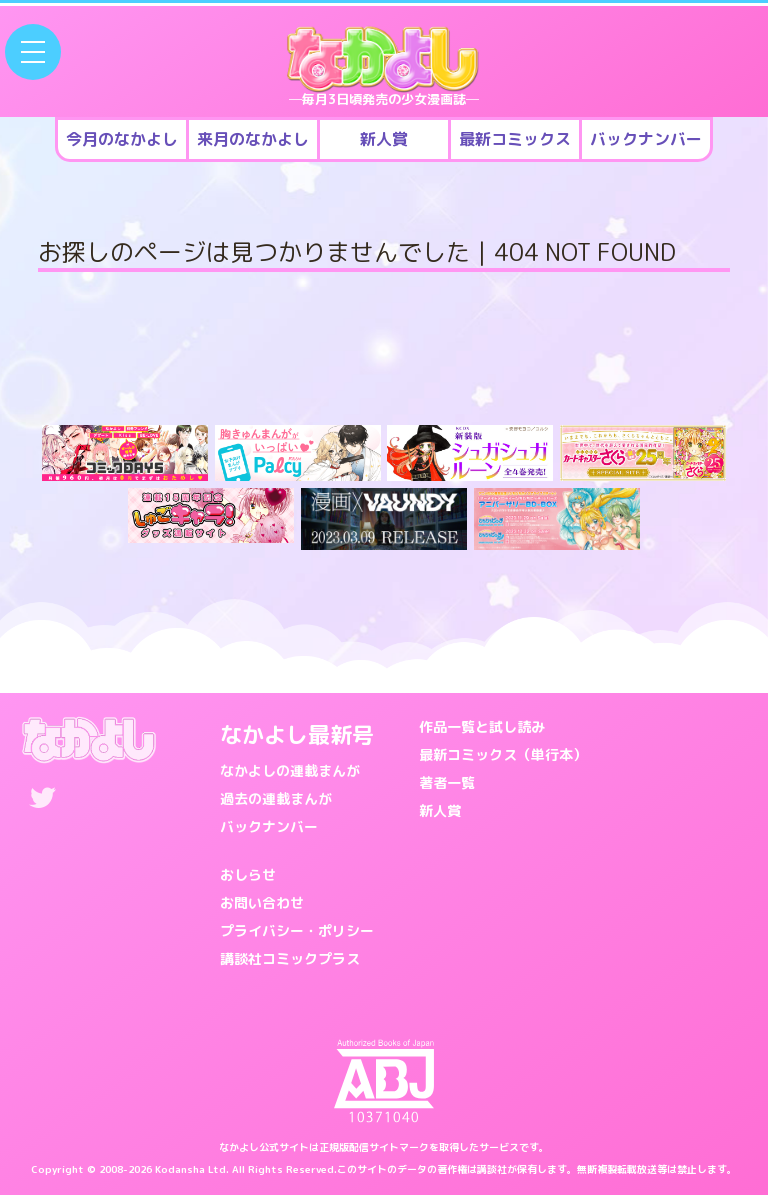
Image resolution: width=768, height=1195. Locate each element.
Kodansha (180, 1169)
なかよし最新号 (297, 734)
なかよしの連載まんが (290, 770)
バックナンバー (269, 826)
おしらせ (248, 874)
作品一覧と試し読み (482, 726)
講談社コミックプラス (290, 958)
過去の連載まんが (276, 798)
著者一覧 (447, 782)
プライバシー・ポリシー (297, 930)
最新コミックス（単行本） (503, 754)
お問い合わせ (262, 902)
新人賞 (440, 810)
